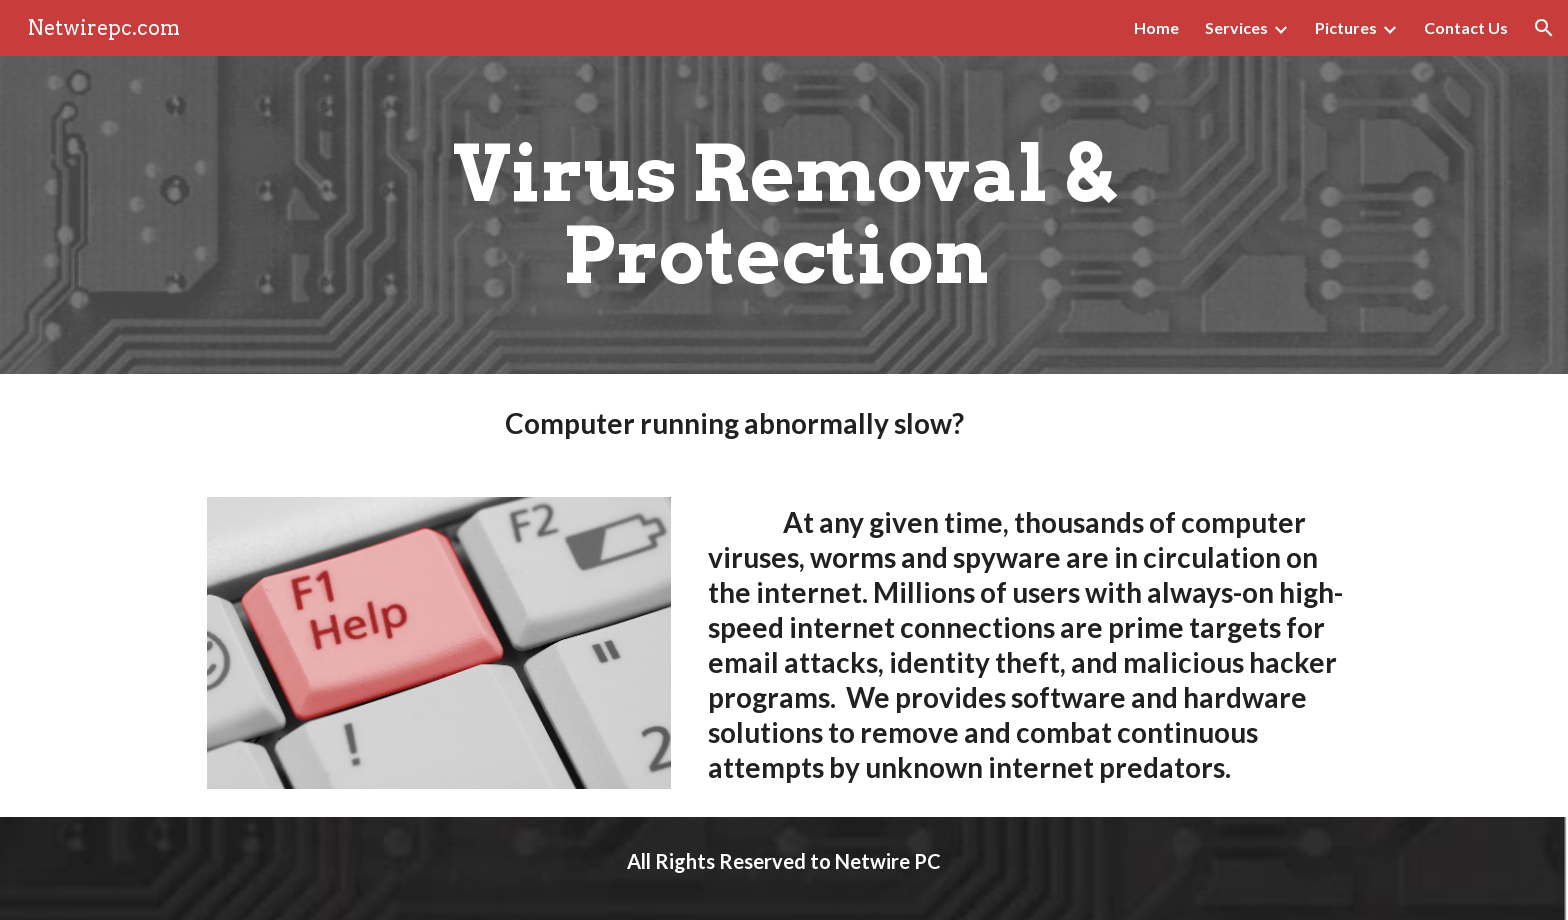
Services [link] (1236, 27)
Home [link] (1156, 27)
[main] (784, 215)
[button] (1544, 28)
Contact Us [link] (1466, 27)
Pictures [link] (1346, 27)
